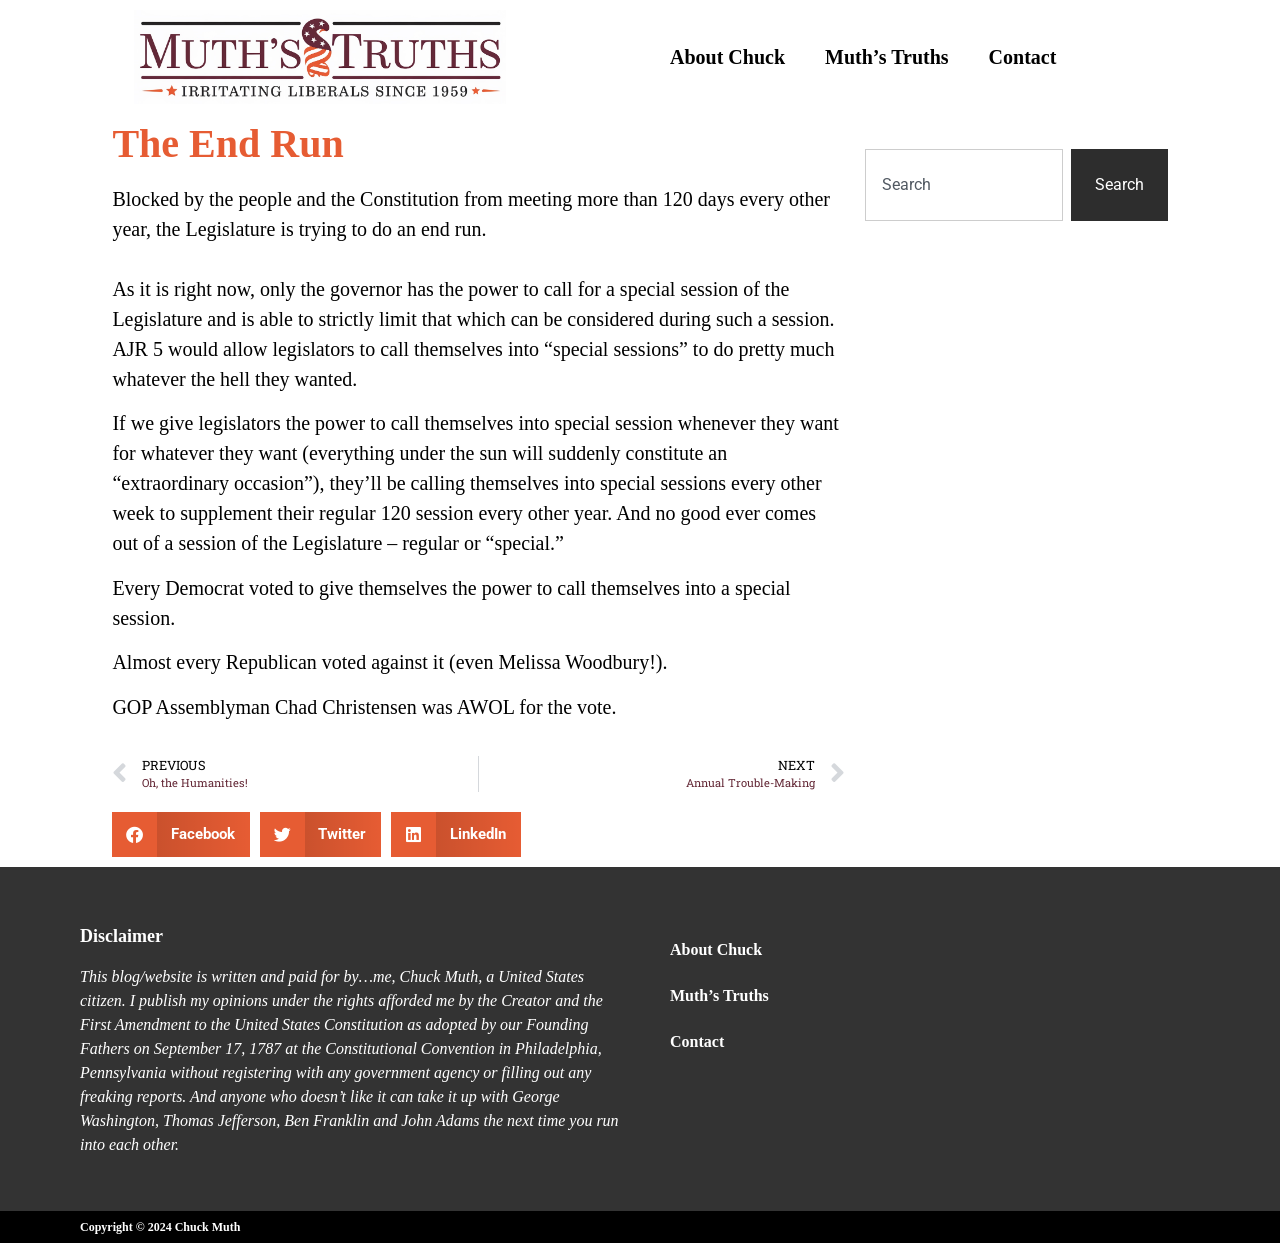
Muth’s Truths (887, 57)
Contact (1023, 57)
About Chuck (727, 57)
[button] (181, 834)
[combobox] (964, 185)
